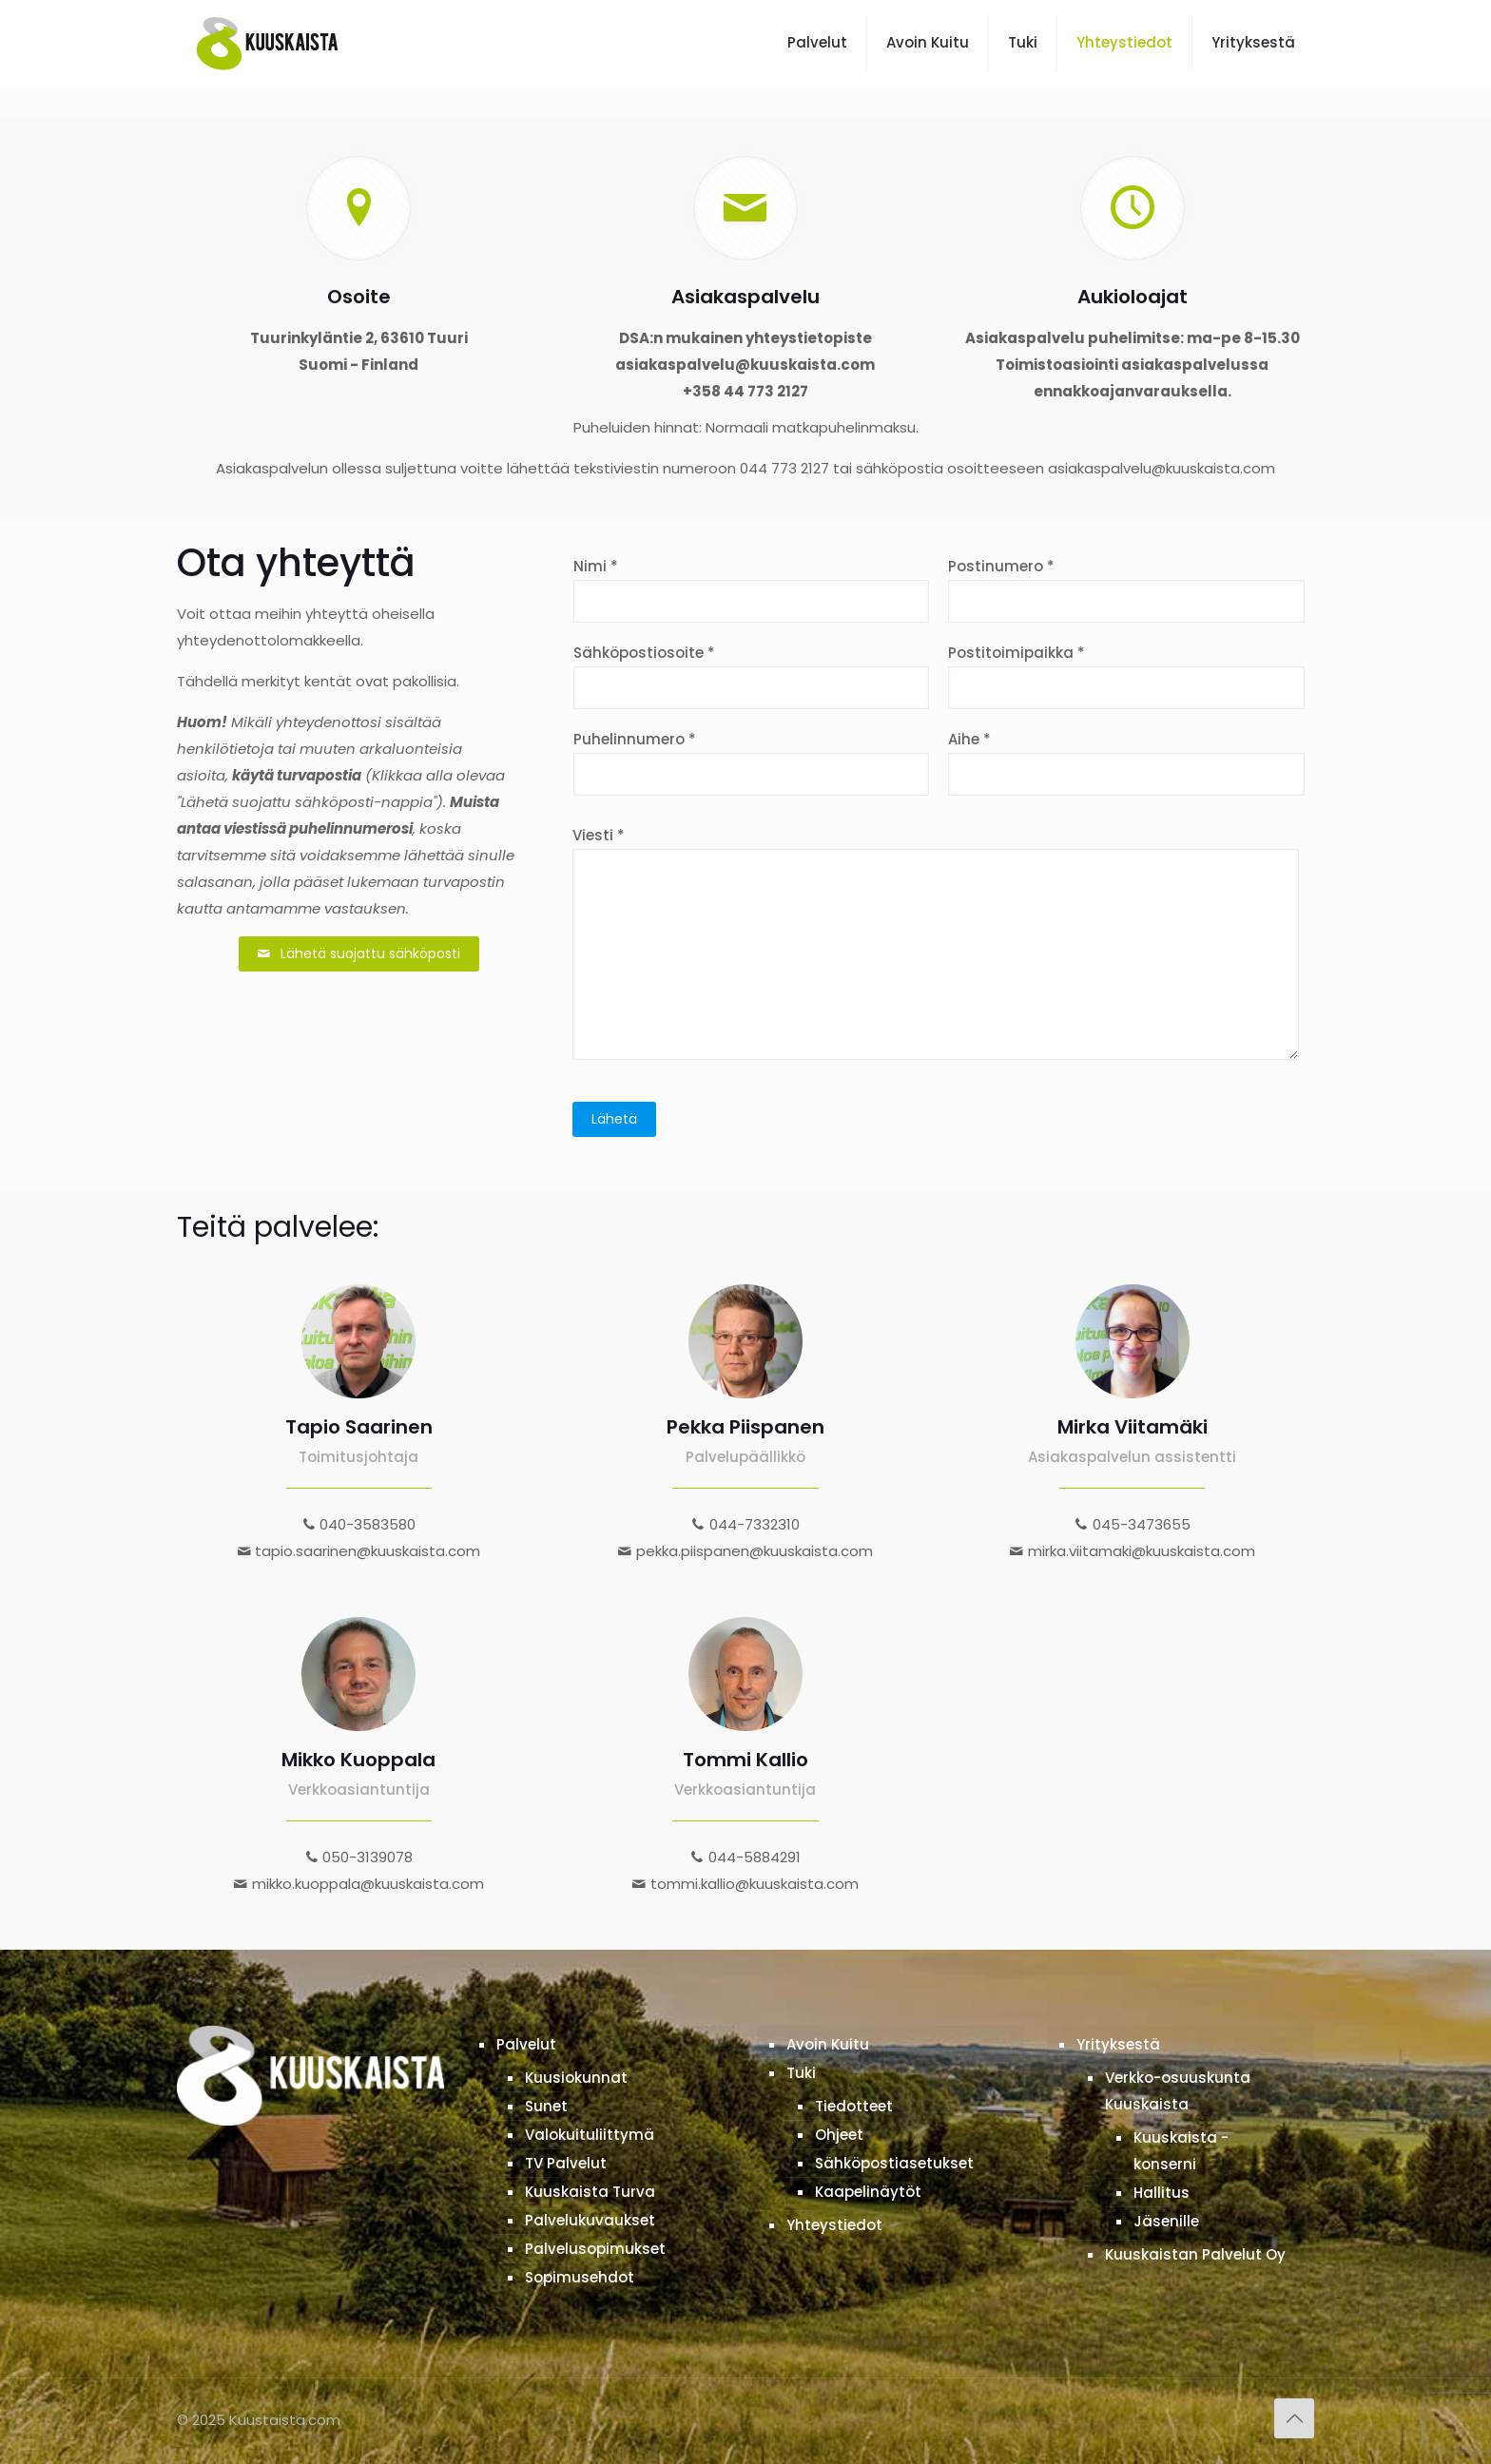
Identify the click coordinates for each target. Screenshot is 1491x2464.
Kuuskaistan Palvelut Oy (1195, 2254)
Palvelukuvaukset (590, 2220)
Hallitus (1161, 2193)
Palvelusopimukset (595, 2249)
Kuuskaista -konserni (1181, 2150)
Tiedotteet (854, 2106)
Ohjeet (839, 2135)
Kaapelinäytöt (868, 2192)
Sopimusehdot (579, 2277)
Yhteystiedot (834, 2225)
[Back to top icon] (1294, 2418)
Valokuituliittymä (589, 2135)
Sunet (546, 2106)
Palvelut (526, 2044)
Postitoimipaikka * (1126, 676)
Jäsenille (1166, 2221)
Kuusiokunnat (576, 2078)
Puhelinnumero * (751, 762)
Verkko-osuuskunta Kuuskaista (1177, 2091)
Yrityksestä (1118, 2044)
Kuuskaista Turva (590, 2192)
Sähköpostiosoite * (751, 676)
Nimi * (751, 589)
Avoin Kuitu (827, 2044)
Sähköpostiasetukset (894, 2163)
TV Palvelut (566, 2163)
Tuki (801, 2073)
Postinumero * (1126, 589)
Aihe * (1126, 762)
